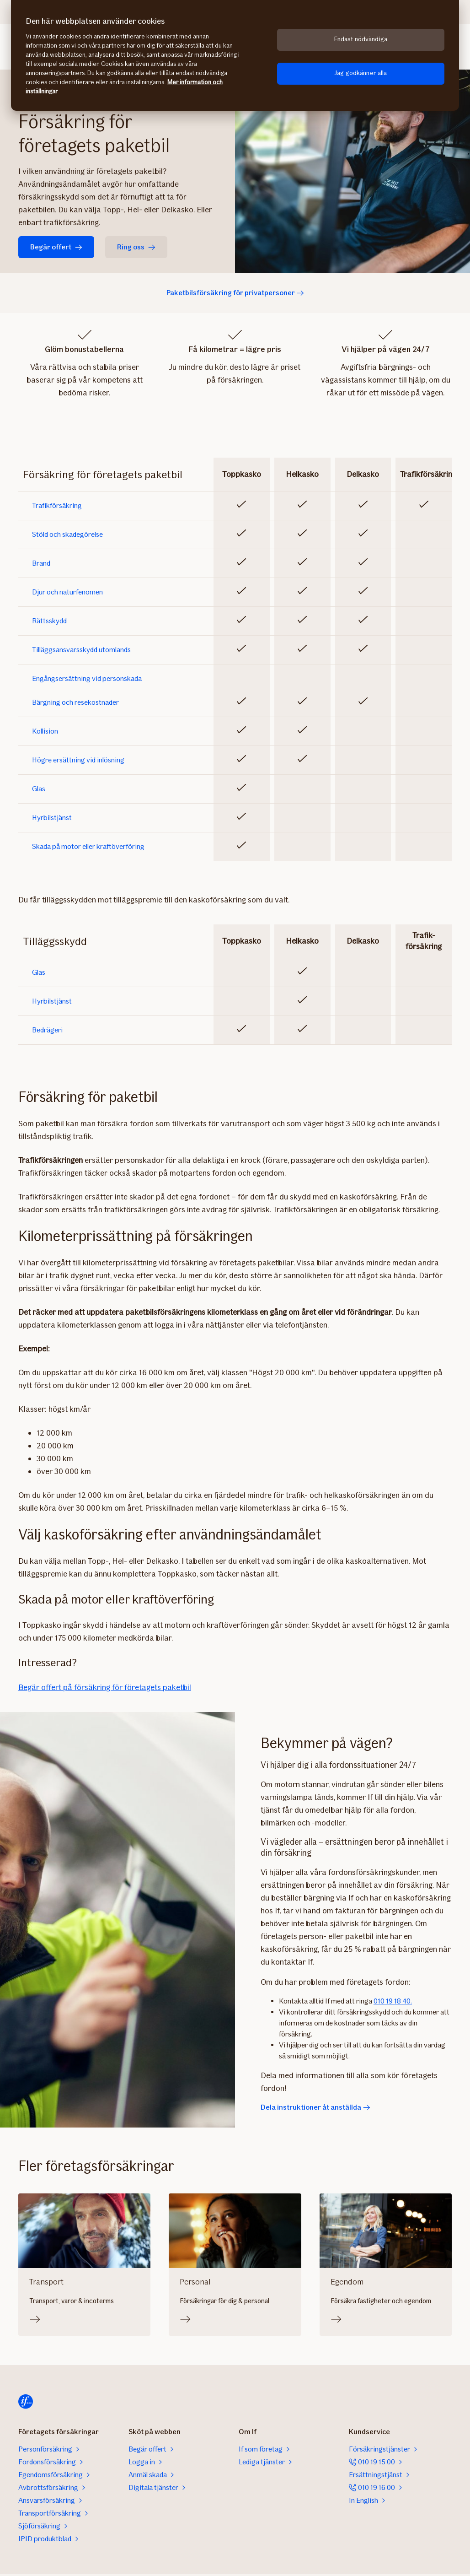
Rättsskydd (49, 621)
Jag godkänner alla (360, 73)
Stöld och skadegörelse (67, 534)
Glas (38, 789)
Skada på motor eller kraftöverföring (88, 846)
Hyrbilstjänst (52, 818)
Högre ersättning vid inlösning (78, 760)
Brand (41, 563)
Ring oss (136, 247)
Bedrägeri (47, 1030)
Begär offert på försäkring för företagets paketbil (104, 1687)
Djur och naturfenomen (67, 592)
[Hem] (25, 2401)
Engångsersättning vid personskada (87, 679)
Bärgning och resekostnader (75, 702)
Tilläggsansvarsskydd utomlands (81, 650)
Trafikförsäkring (57, 506)
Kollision (45, 731)
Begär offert (56, 247)
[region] (235, 55)
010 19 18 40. (393, 2001)
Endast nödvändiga (360, 39)
